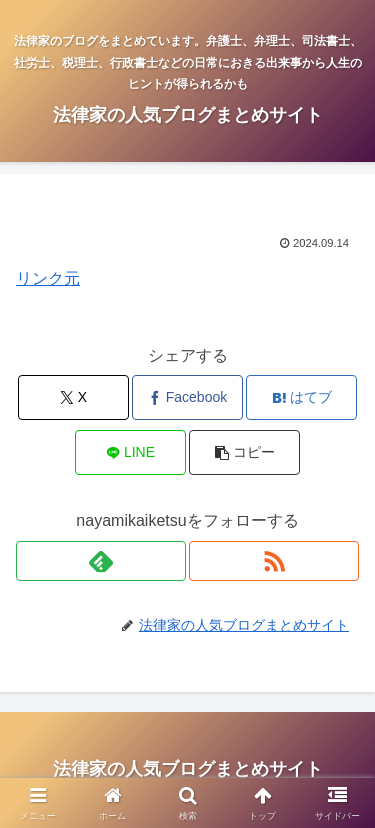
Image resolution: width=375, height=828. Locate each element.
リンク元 (48, 278)
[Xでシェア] (73, 397)
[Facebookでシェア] (187, 397)
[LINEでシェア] (130, 452)
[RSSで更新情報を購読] (274, 561)
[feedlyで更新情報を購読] (101, 561)
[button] (244, 452)
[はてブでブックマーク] (301, 397)
